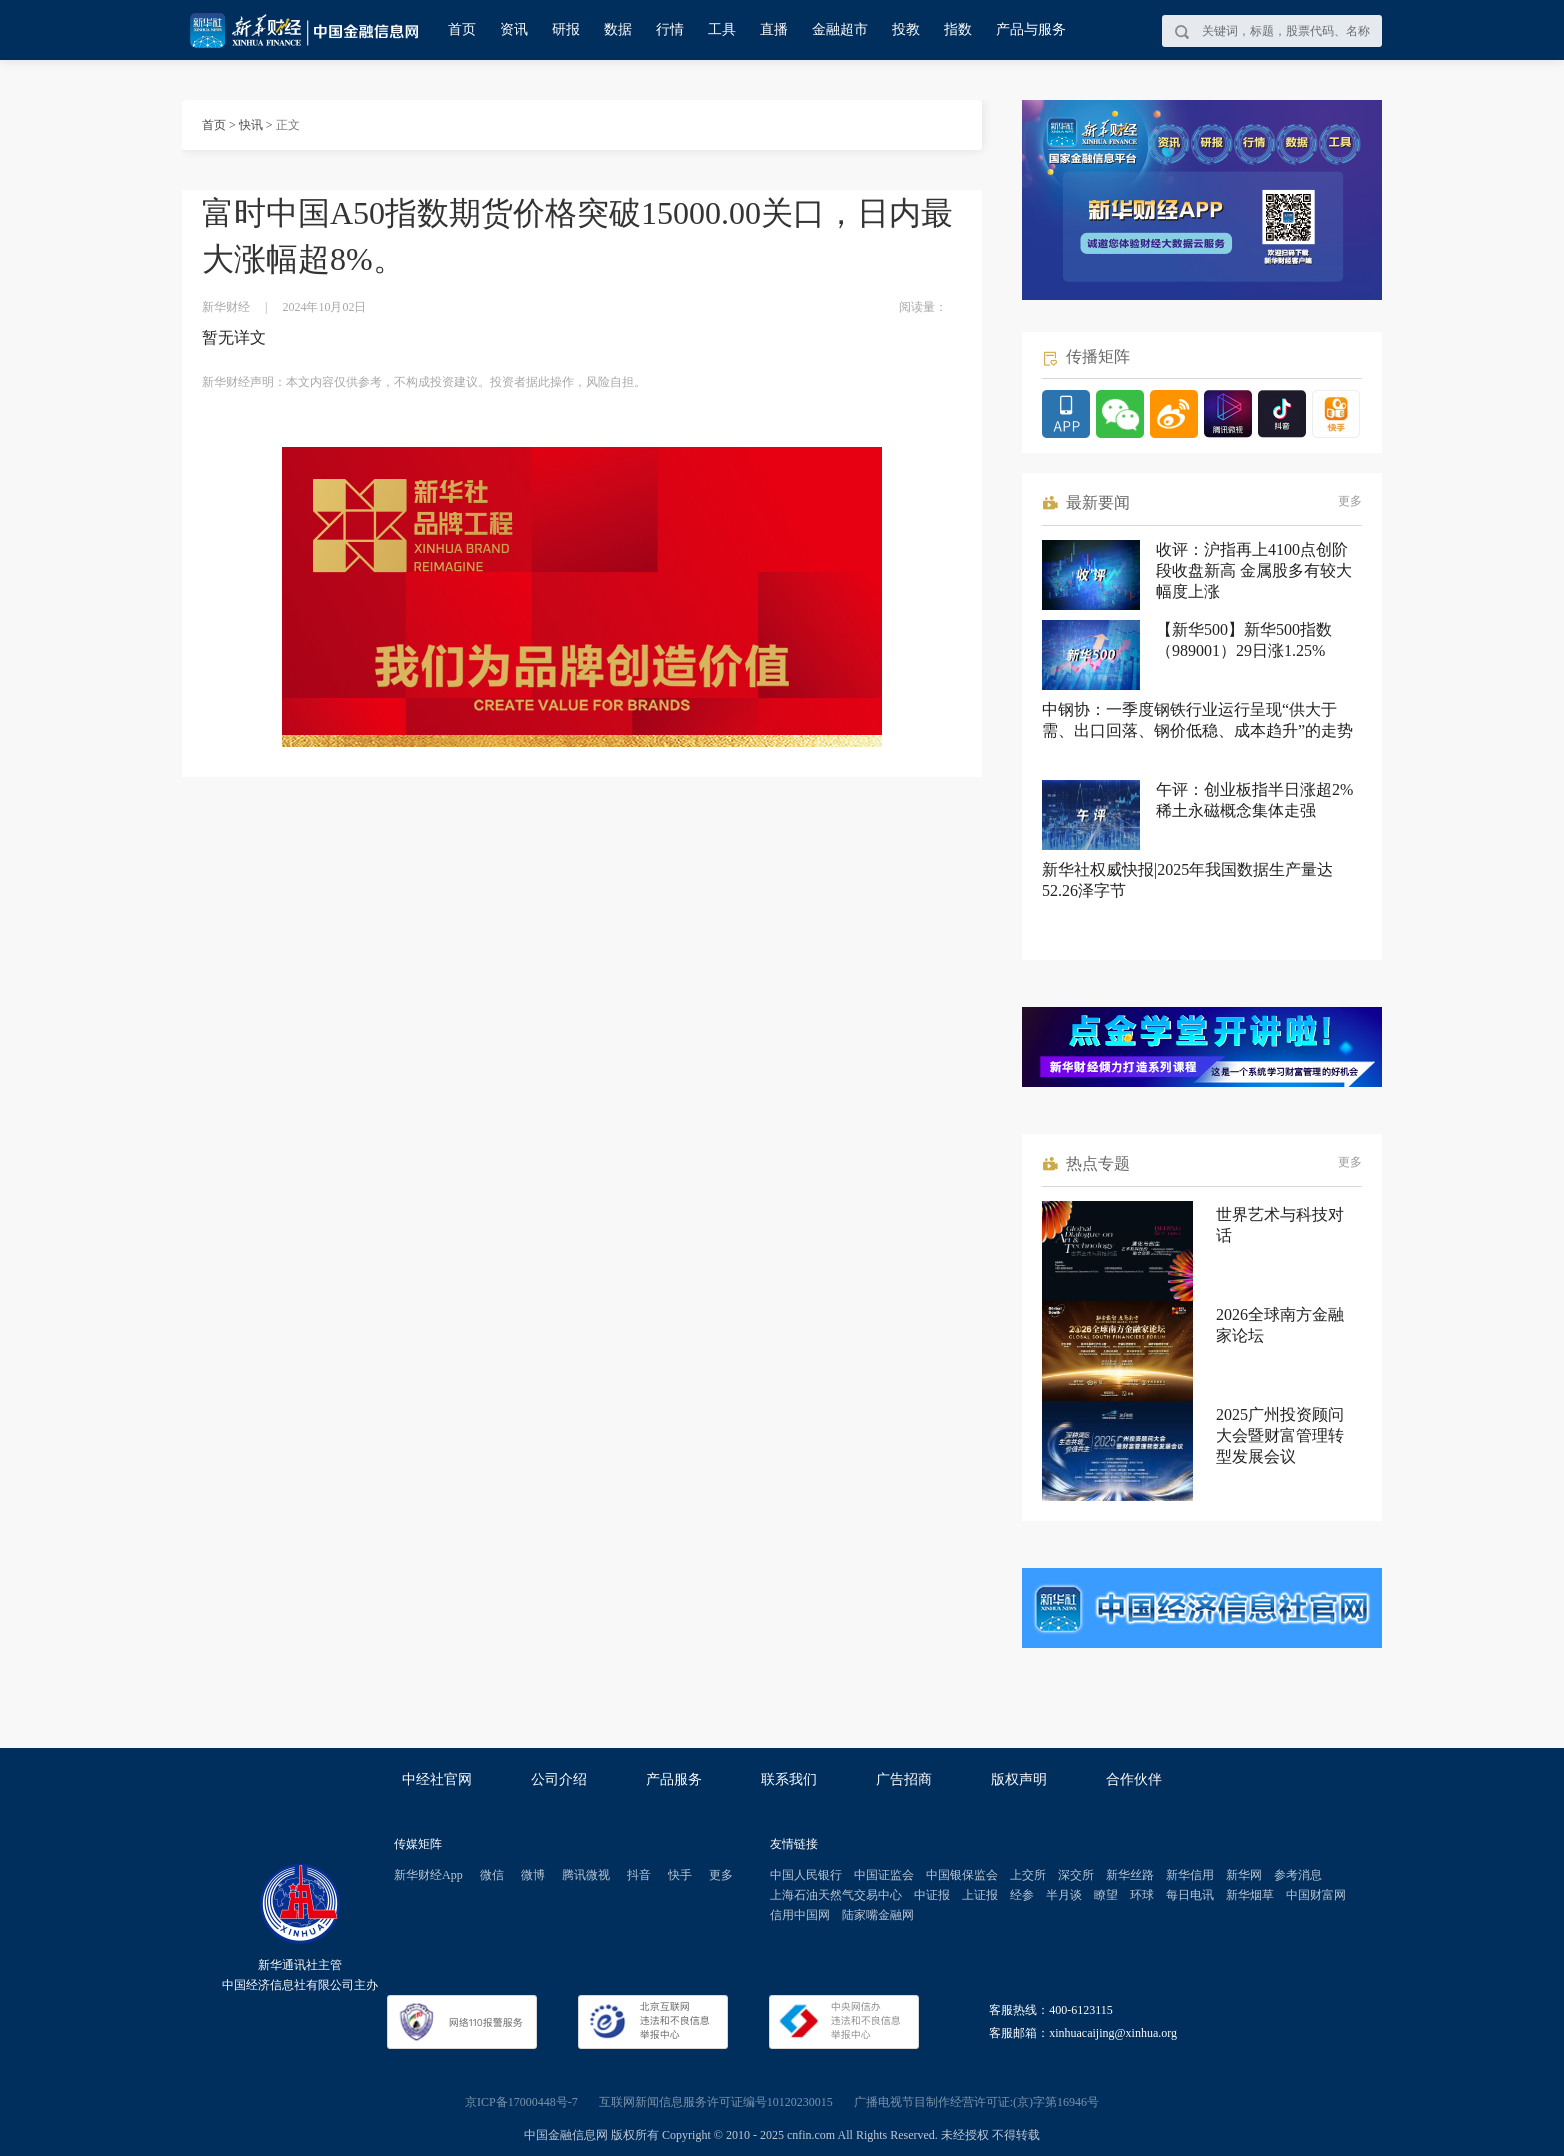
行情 (670, 29)
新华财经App (428, 1875)
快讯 (251, 125)
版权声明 (1019, 1779)
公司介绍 (559, 1779)
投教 (906, 29)
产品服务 (674, 1779)
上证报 (980, 1895)
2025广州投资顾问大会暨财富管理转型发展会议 (1280, 1435)
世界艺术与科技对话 (1280, 1225)
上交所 (1028, 1875)
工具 (722, 29)
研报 (566, 29)
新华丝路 (1130, 1875)
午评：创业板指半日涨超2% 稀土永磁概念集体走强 (1254, 800)
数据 (618, 29)
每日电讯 (1190, 1895)
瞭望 (1106, 1895)
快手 (680, 1875)
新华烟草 (1250, 1895)
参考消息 (1298, 1875)
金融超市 (840, 29)
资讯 (514, 29)
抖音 (639, 1875)
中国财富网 (1316, 1895)
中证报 (932, 1895)
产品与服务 (1031, 29)
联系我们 (789, 1779)
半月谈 (1064, 1895)
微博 (533, 1875)
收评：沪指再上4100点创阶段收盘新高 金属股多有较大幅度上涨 (1254, 570)
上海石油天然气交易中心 (836, 1895)
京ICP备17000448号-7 (521, 2102)
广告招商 (904, 1779)
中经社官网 (437, 1779)
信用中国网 (800, 1915)
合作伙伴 (1134, 1779)
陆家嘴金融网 (878, 1915)
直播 (774, 29)
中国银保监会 (962, 1875)
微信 (492, 1875)
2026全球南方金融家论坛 (1280, 1325)
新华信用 (1190, 1875)
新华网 (1244, 1875)
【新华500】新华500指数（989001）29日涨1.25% (1244, 640)
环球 (1142, 1895)
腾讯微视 (586, 1875)
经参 (1022, 1895)
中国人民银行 (806, 1875)
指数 (958, 29)
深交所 (1076, 1875)
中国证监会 (884, 1875)
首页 (462, 29)
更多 (1350, 501)
